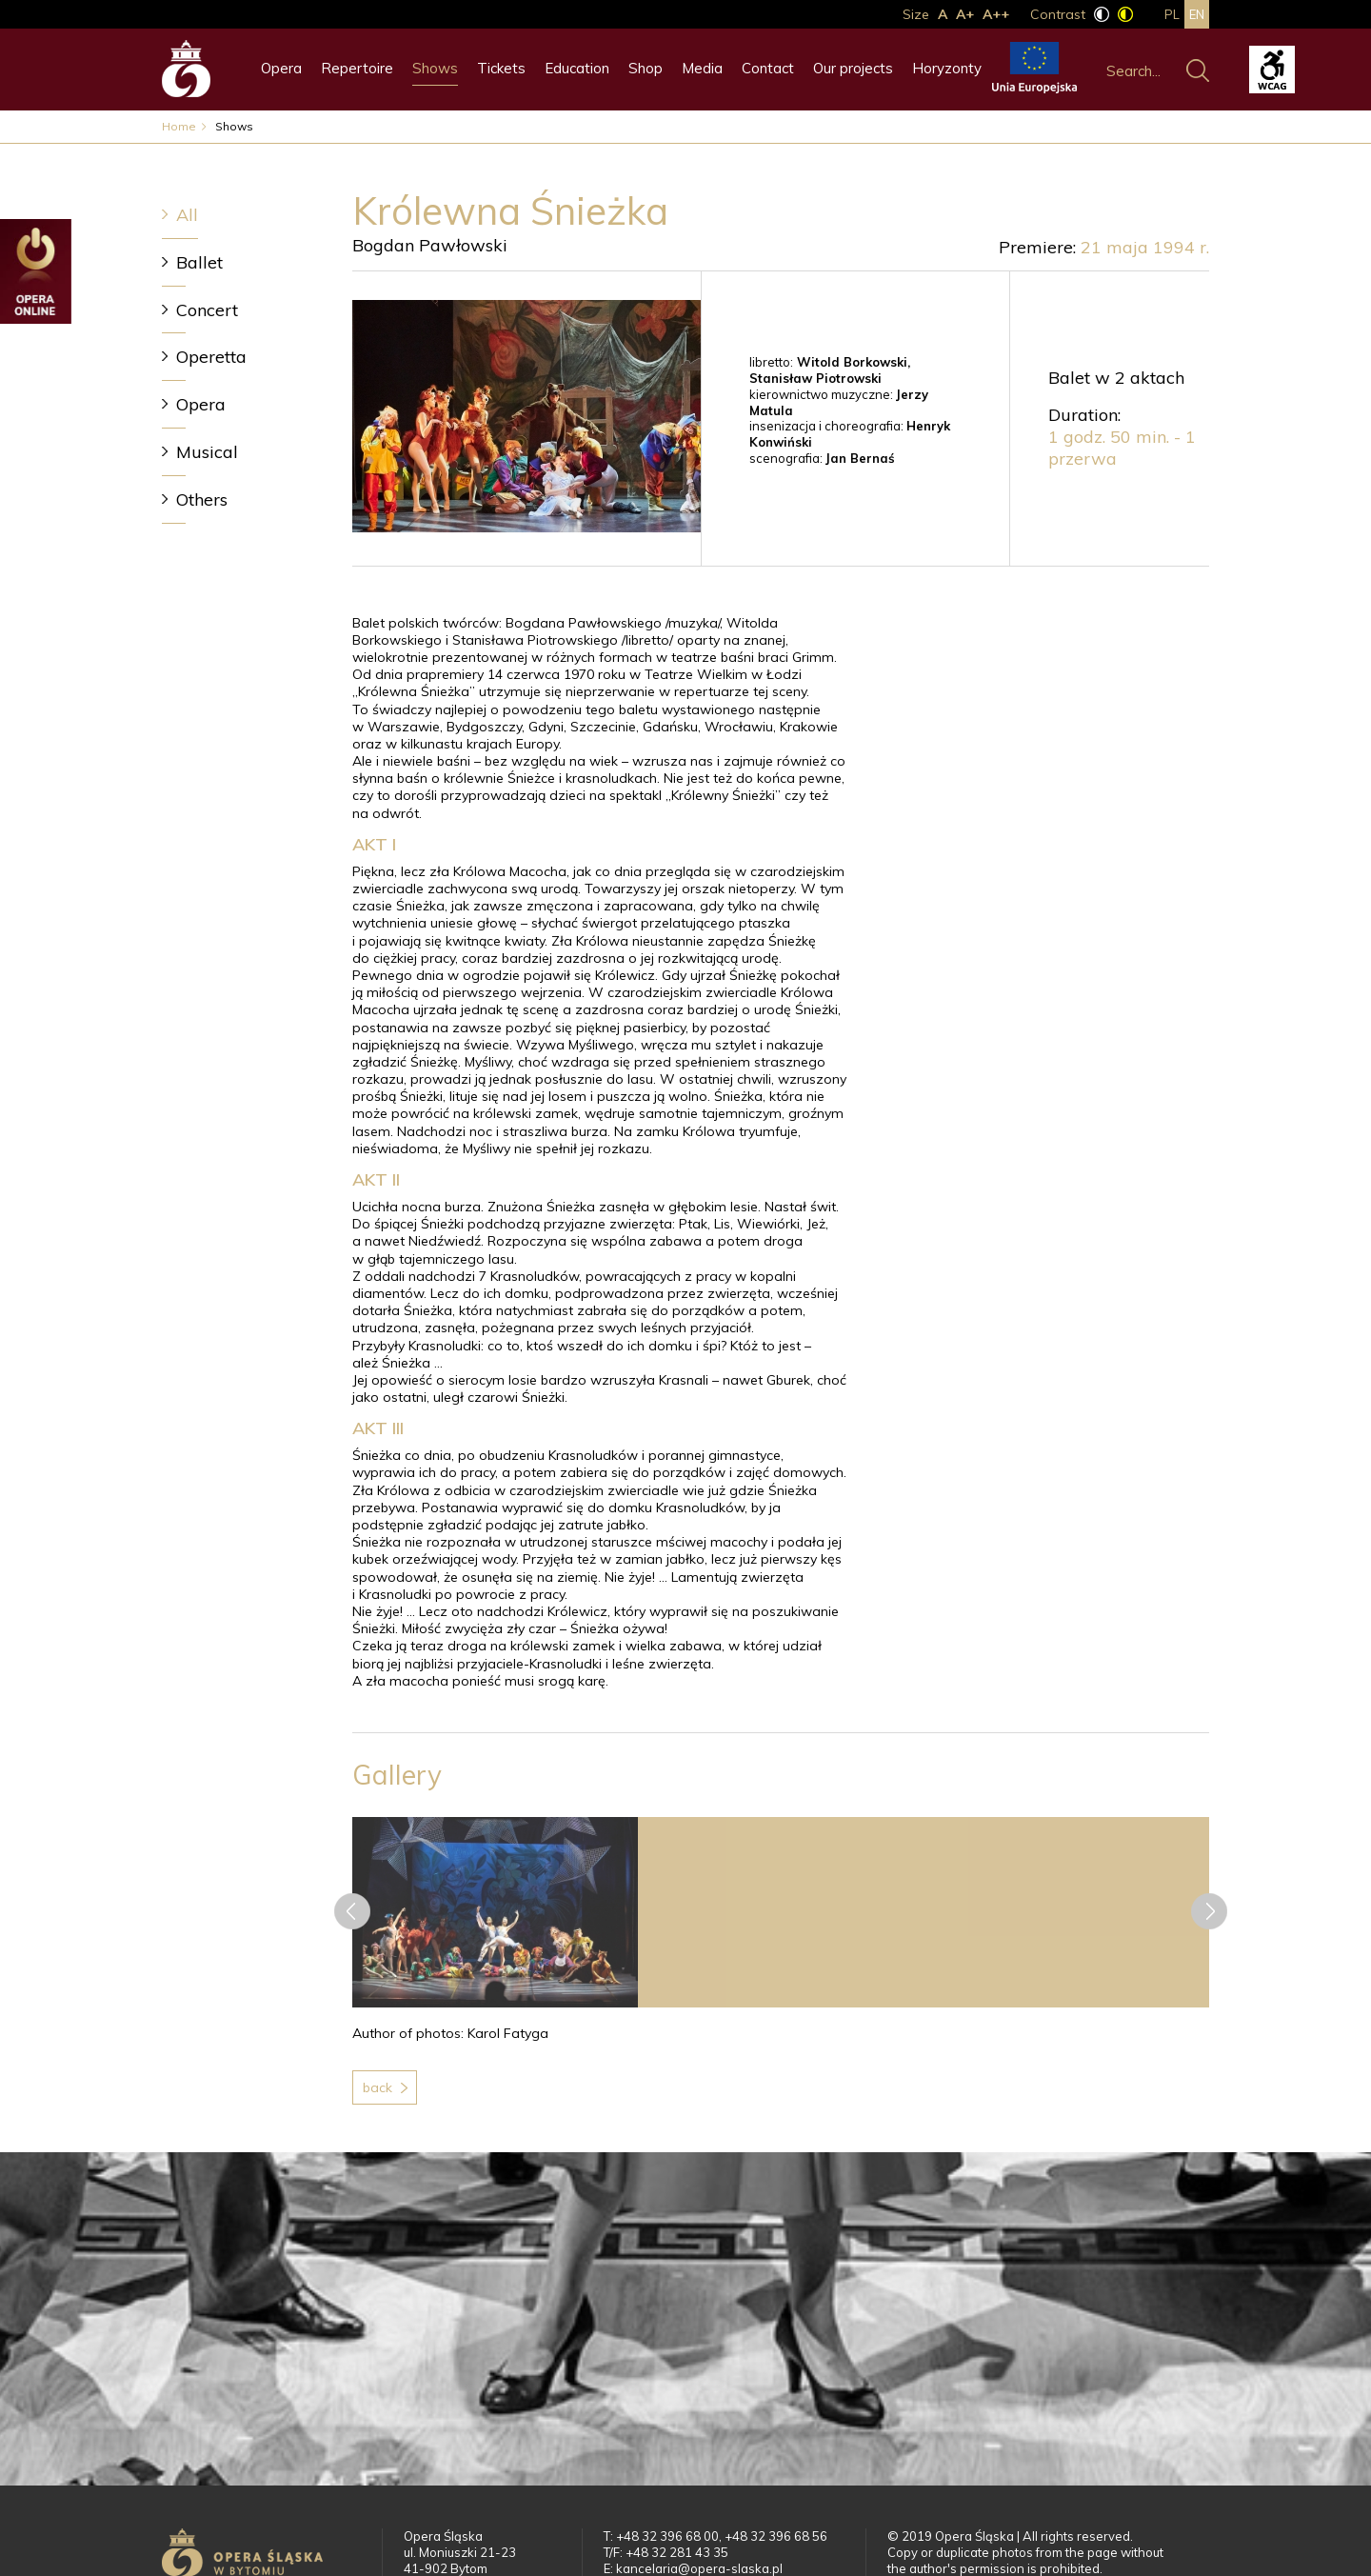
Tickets (501, 68)
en (1196, 14)
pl (1172, 14)
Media (702, 68)
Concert (207, 310)
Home (179, 126)
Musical (207, 452)
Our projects (853, 68)
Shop (645, 68)
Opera (281, 68)
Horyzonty (947, 68)
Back (377, 2087)
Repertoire (357, 68)
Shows (435, 68)
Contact (768, 68)
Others (202, 499)
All (187, 215)
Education (577, 68)
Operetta (211, 357)
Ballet (199, 262)
